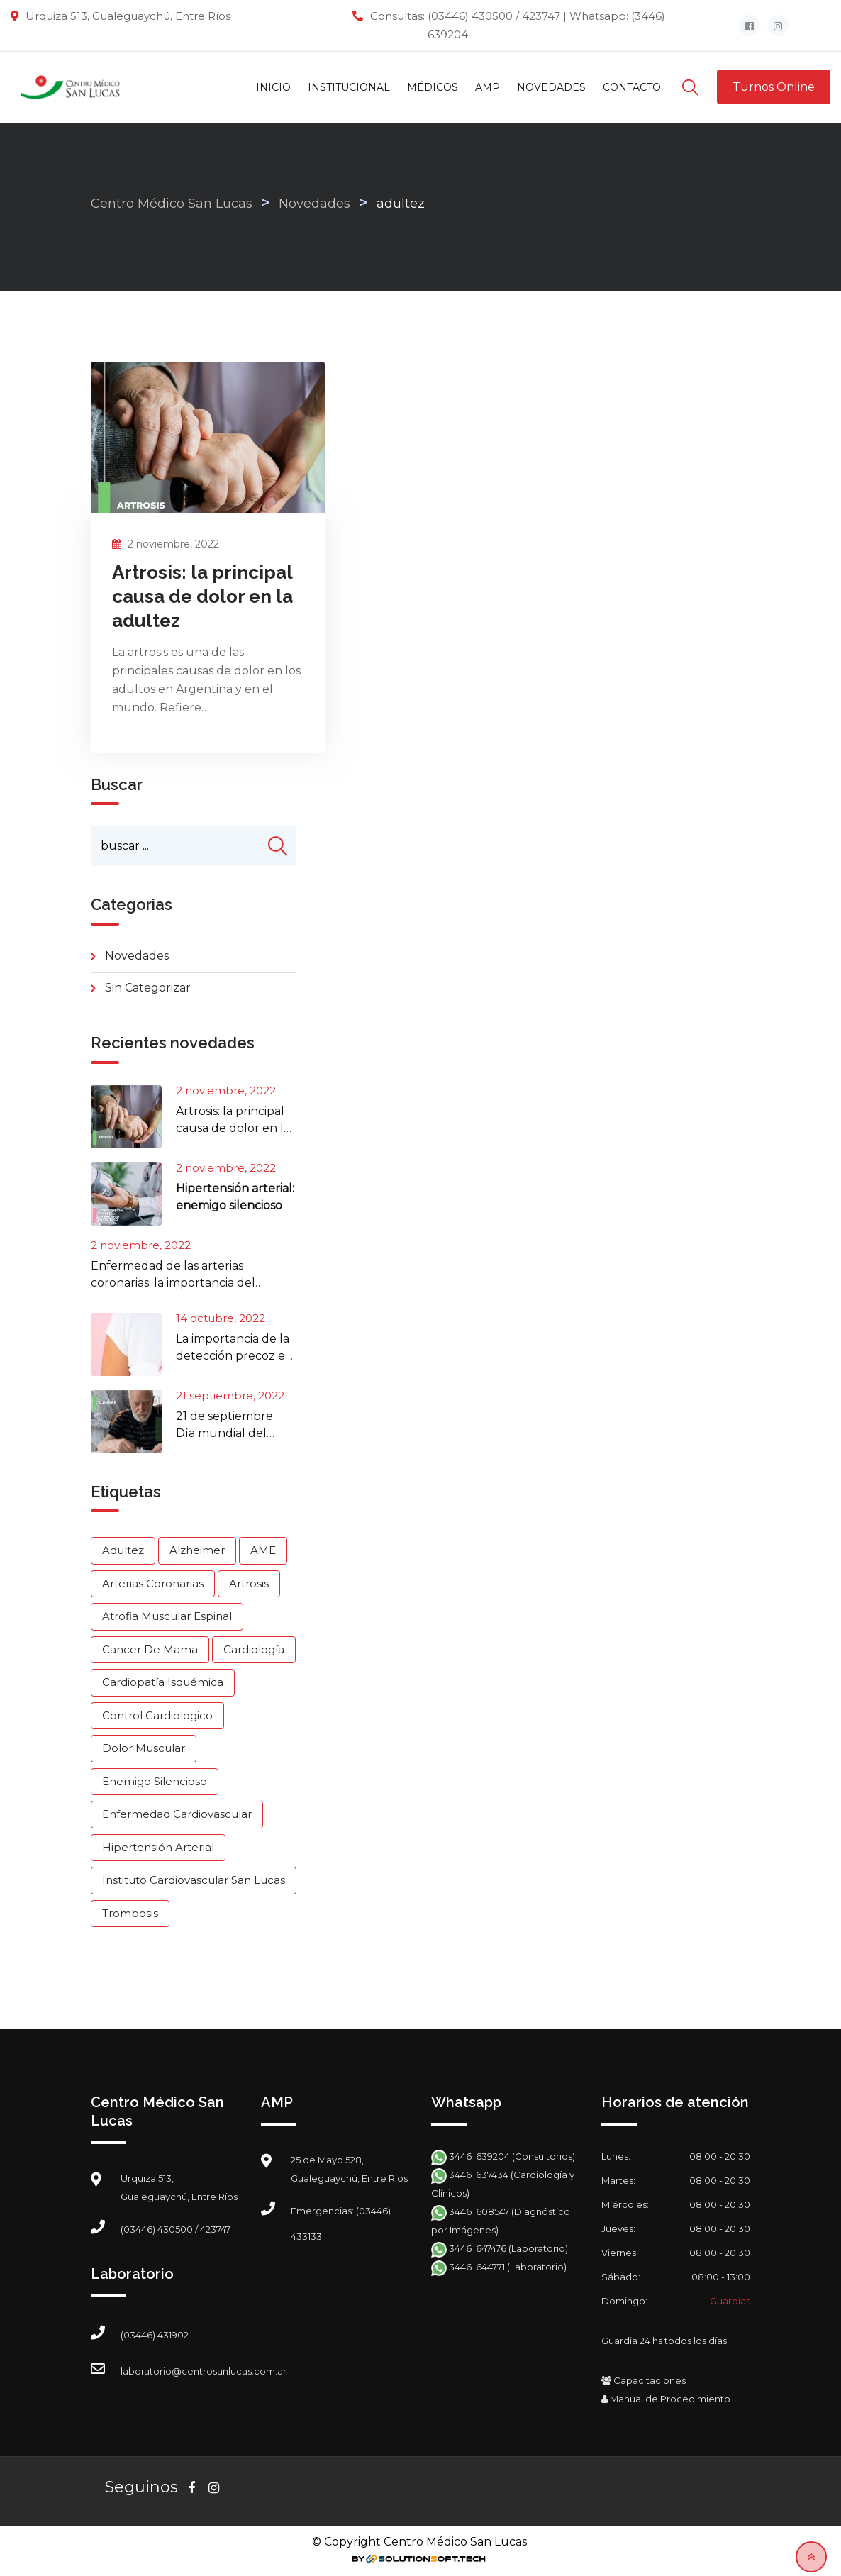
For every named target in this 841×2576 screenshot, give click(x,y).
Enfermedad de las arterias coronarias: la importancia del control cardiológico (173, 1282)
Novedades (551, 87)
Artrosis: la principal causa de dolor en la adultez (202, 596)
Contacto (632, 87)
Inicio (273, 87)
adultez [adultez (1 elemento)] (123, 1551)
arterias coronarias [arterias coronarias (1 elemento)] (153, 1583)
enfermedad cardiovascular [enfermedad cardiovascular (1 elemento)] (177, 1814)
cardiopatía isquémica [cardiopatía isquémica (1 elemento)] (162, 1682)
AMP (487, 87)
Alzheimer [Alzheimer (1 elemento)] (197, 1551)
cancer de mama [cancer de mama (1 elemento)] (150, 1649)
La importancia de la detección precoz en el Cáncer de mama (234, 1355)
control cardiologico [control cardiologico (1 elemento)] (157, 1715)
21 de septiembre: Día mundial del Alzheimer (225, 1433)
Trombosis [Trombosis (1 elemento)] (130, 1913)
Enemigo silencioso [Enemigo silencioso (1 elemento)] (154, 1781)
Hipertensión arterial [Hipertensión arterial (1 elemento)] (158, 1847)
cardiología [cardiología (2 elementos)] (253, 1649)
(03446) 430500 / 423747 (175, 2230)
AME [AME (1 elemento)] (263, 1551)
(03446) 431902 (155, 2335)
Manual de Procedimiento (665, 2399)
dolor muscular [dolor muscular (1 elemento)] (143, 1748)
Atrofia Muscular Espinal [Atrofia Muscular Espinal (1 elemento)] (167, 1616)
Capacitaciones (643, 2381)
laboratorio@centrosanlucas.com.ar (203, 2371)
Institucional (349, 87)
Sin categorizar (148, 987)
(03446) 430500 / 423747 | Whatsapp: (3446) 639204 (546, 25)
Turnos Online (774, 87)
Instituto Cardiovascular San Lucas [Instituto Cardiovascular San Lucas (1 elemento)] (193, 1880)
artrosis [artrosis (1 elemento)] (249, 1583)
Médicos (432, 87)
